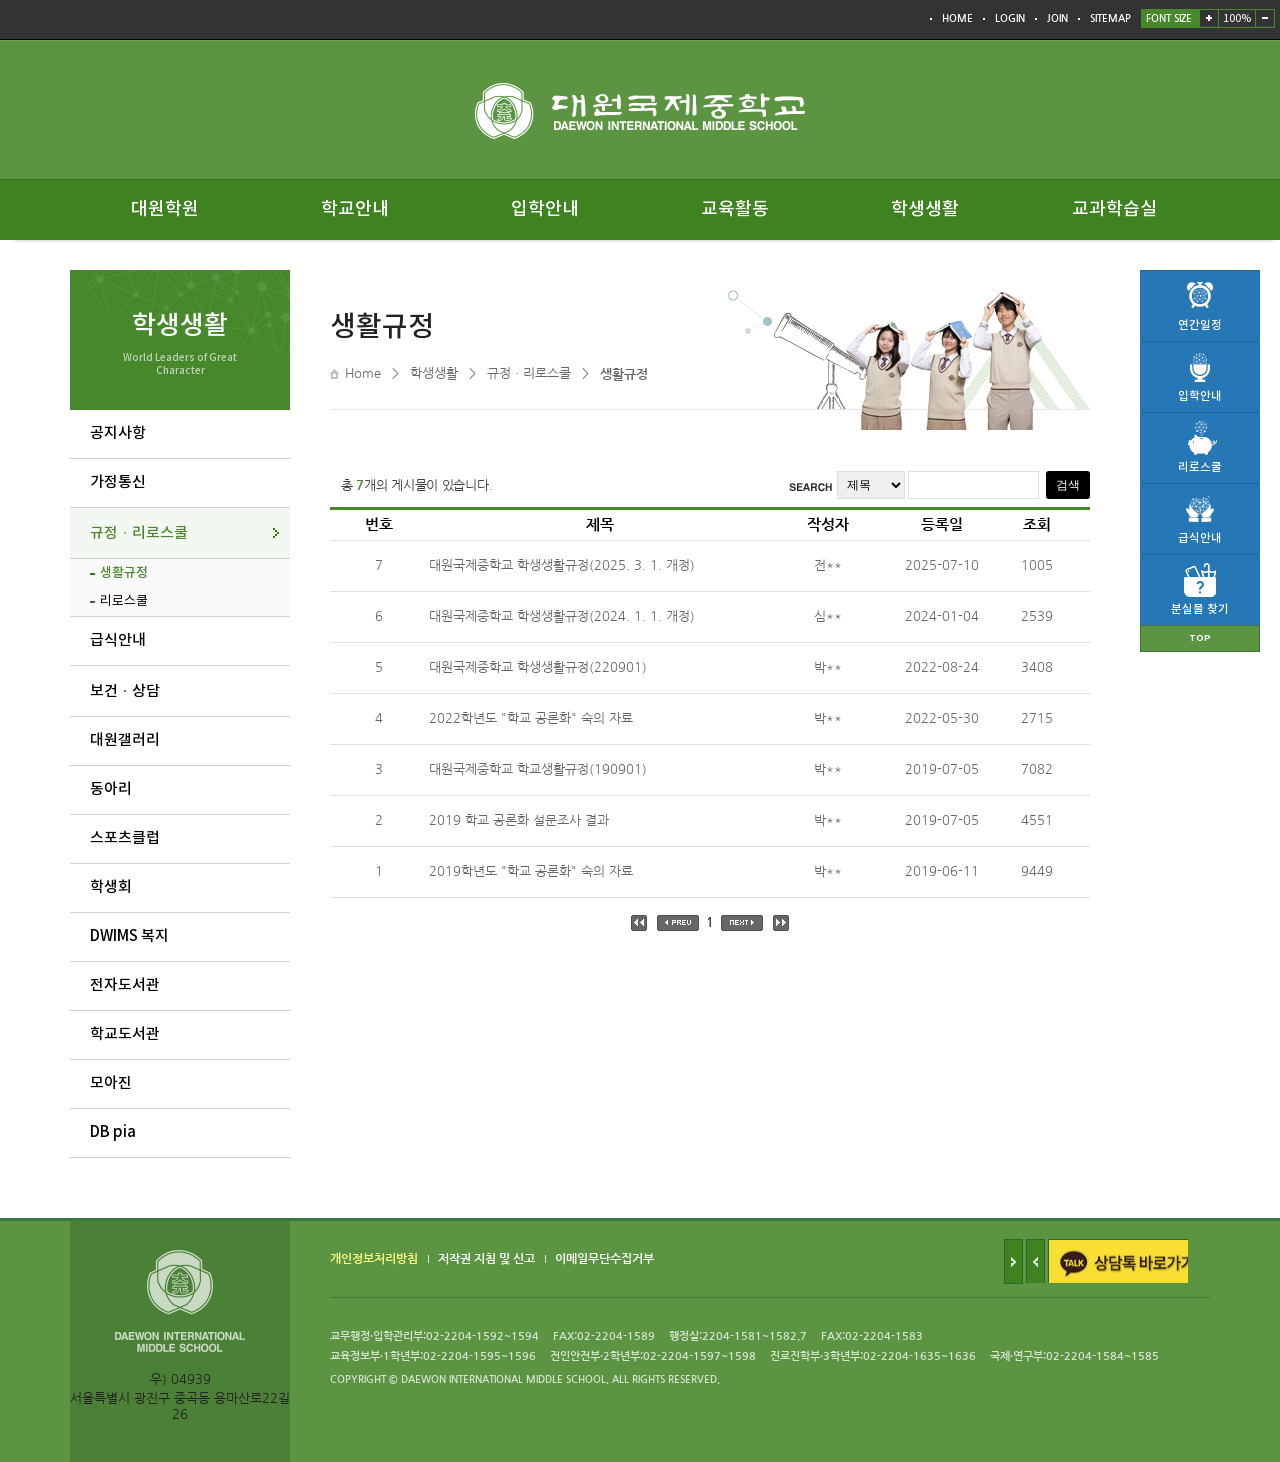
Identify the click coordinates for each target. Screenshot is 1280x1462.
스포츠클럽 (125, 838)
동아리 (111, 789)
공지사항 (118, 433)
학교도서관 (125, 1034)
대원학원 (165, 209)
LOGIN (1010, 18)
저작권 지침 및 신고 (486, 1259)
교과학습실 (1114, 209)
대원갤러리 (125, 740)
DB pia (113, 1132)
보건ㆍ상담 (125, 691)
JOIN (1057, 18)
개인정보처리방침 (374, 1259)
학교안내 (355, 209)
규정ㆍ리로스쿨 (139, 533)
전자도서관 (125, 985)
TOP (1200, 638)
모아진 (111, 1083)
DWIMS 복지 (129, 936)
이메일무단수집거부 (604, 1259)
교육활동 (735, 209)
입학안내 (545, 209)
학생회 (111, 887)
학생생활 (925, 209)
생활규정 (124, 573)
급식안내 (118, 640)
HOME (957, 18)
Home (363, 373)
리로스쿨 (124, 601)
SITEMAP (1110, 18)
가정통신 (118, 482)
